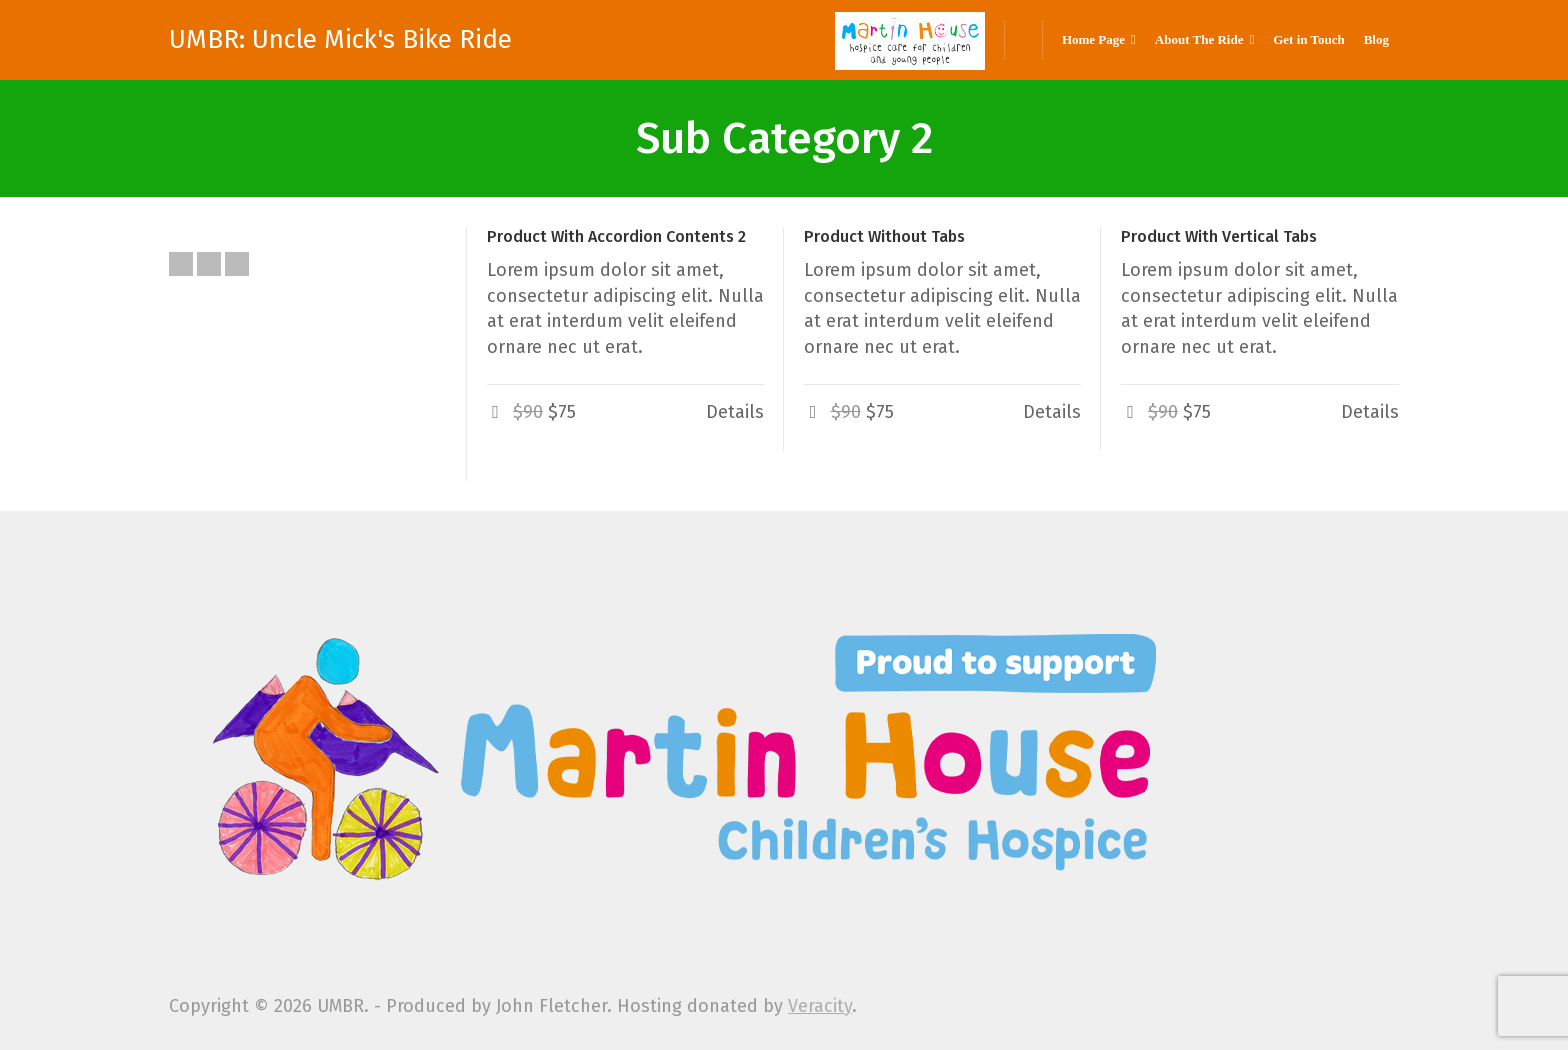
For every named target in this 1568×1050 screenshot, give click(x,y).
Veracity (820, 1006)
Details (735, 412)
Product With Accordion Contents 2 (616, 236)
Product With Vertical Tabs (1219, 236)
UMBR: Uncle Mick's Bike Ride (340, 40)
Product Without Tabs (884, 236)
